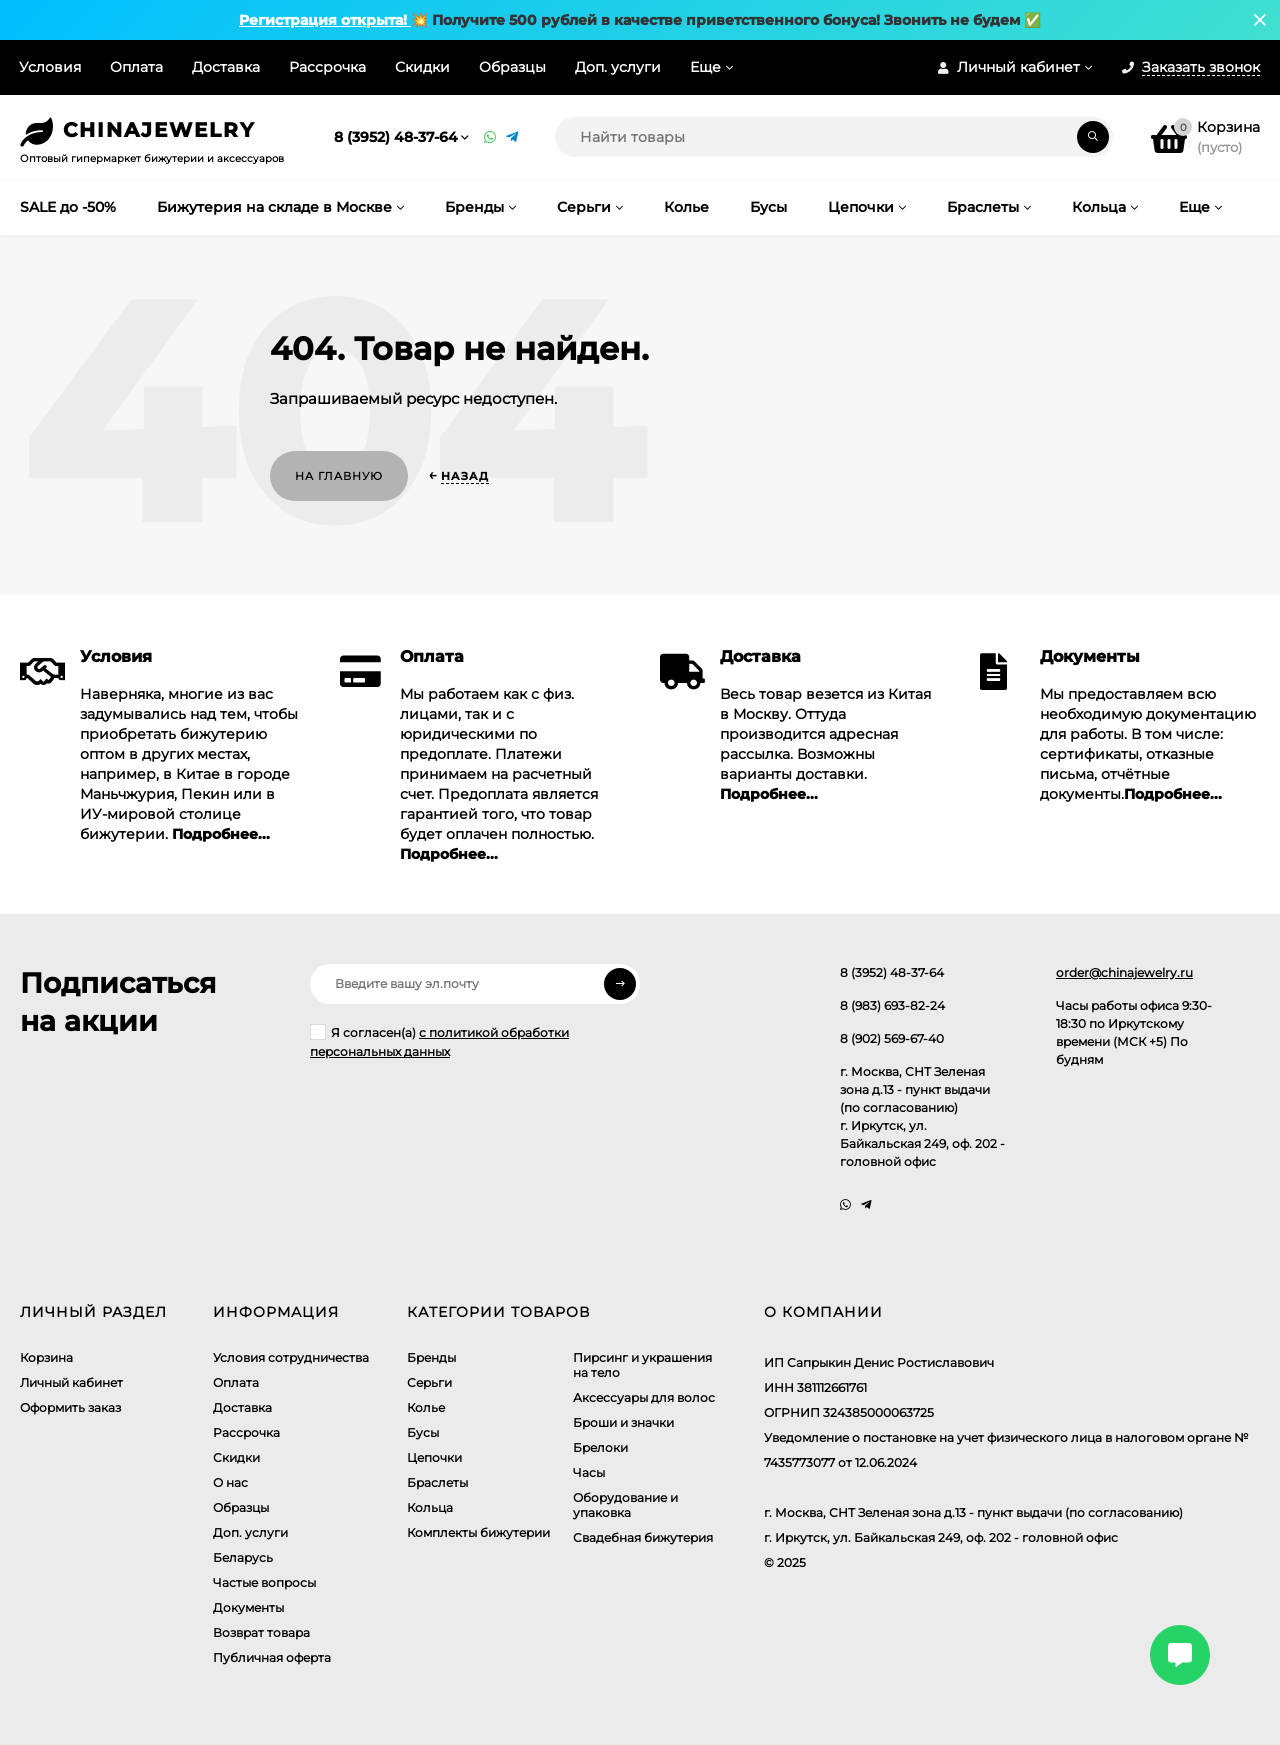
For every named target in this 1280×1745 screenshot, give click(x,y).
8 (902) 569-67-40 (892, 1038)
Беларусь (243, 1557)
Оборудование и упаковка (625, 1505)
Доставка (226, 67)
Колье (426, 1407)
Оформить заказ (70, 1407)
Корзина (46, 1357)
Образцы (512, 67)
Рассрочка (327, 67)
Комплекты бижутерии (478, 1532)
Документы (248, 1607)
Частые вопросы (264, 1582)
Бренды (431, 1357)
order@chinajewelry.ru (1124, 972)
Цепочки (434, 1457)
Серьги (429, 1382)
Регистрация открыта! (325, 20)
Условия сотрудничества (291, 1357)
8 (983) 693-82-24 (892, 1005)
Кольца (430, 1507)
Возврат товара (261, 1632)
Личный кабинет (71, 1382)
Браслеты (437, 1482)
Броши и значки (623, 1422)
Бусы (423, 1432)
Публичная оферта (272, 1657)
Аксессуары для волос (644, 1397)
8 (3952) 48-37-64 (396, 137)
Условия (50, 67)
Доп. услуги (618, 67)
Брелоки (600, 1447)
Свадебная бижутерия (643, 1537)
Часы (589, 1472)
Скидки (422, 67)
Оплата (136, 67)
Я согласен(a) (439, 1041)
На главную (339, 476)
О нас (230, 1482)
